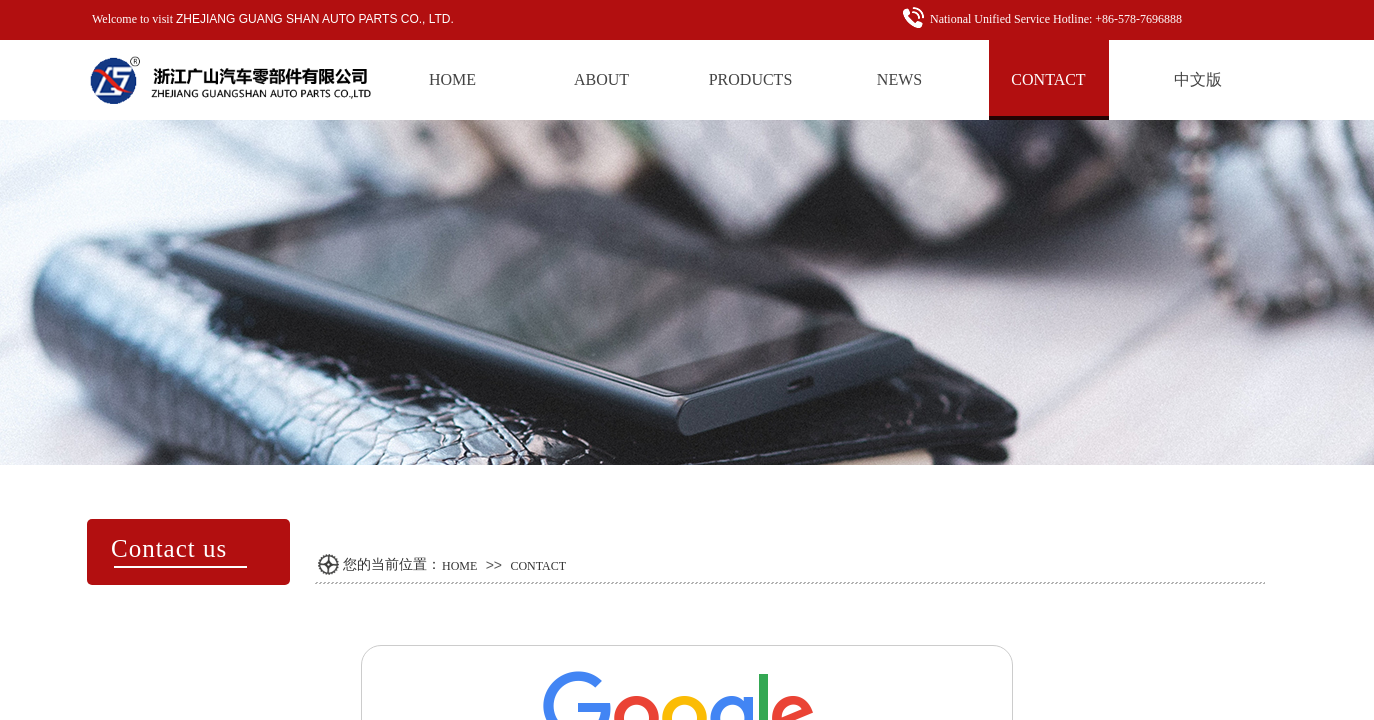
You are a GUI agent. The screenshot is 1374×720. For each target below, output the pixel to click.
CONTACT (538, 566)
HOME (459, 566)
